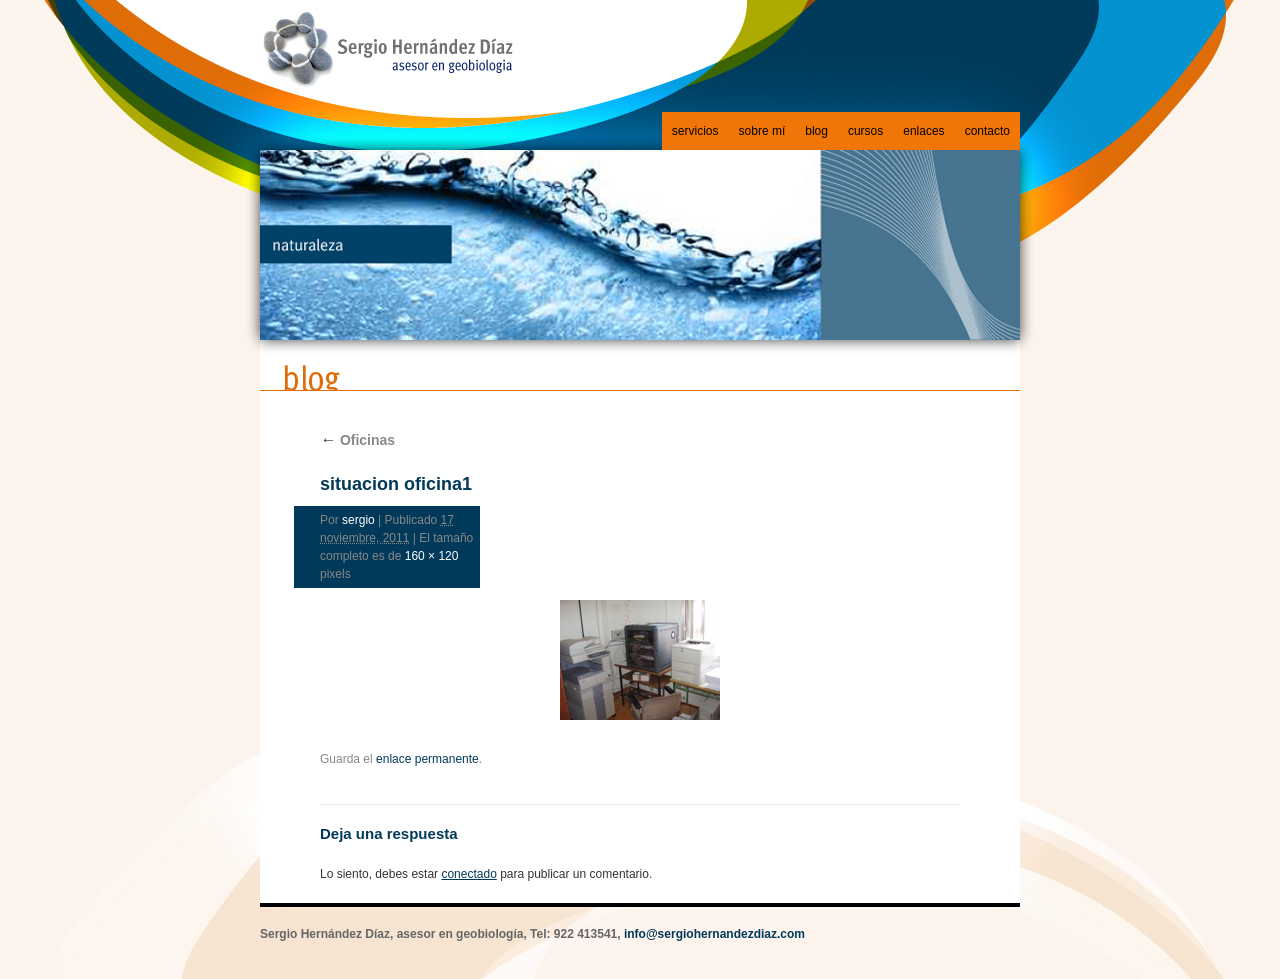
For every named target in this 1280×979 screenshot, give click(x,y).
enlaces (923, 131)
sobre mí (762, 131)
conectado (468, 874)
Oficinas (357, 440)
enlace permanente (427, 759)
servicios (695, 131)
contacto (987, 131)
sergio (358, 520)
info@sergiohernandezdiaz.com (714, 934)
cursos (865, 131)
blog (816, 131)
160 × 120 (432, 556)
